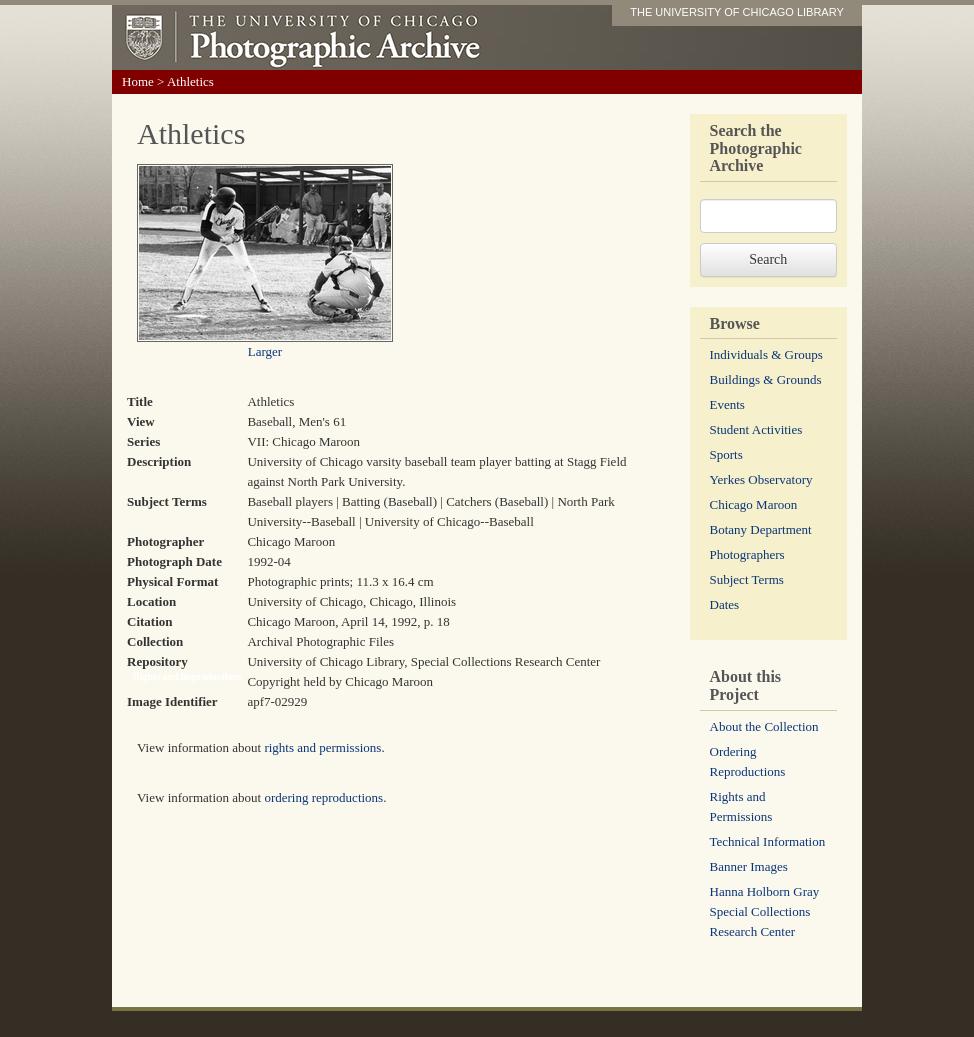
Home (138, 81)
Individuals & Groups (766, 354)
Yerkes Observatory (761, 479)
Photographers (747, 554)
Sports (726, 454)
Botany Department (761, 529)
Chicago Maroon (754, 504)
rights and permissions (322, 747)
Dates (725, 604)
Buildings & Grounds (766, 379)
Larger (265, 351)
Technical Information (768, 841)
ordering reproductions (323, 797)
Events (727, 404)
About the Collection (764, 726)
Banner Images (749, 866)
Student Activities (756, 429)
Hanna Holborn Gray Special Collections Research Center (765, 911)
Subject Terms (747, 579)
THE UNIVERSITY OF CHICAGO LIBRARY (737, 12)
